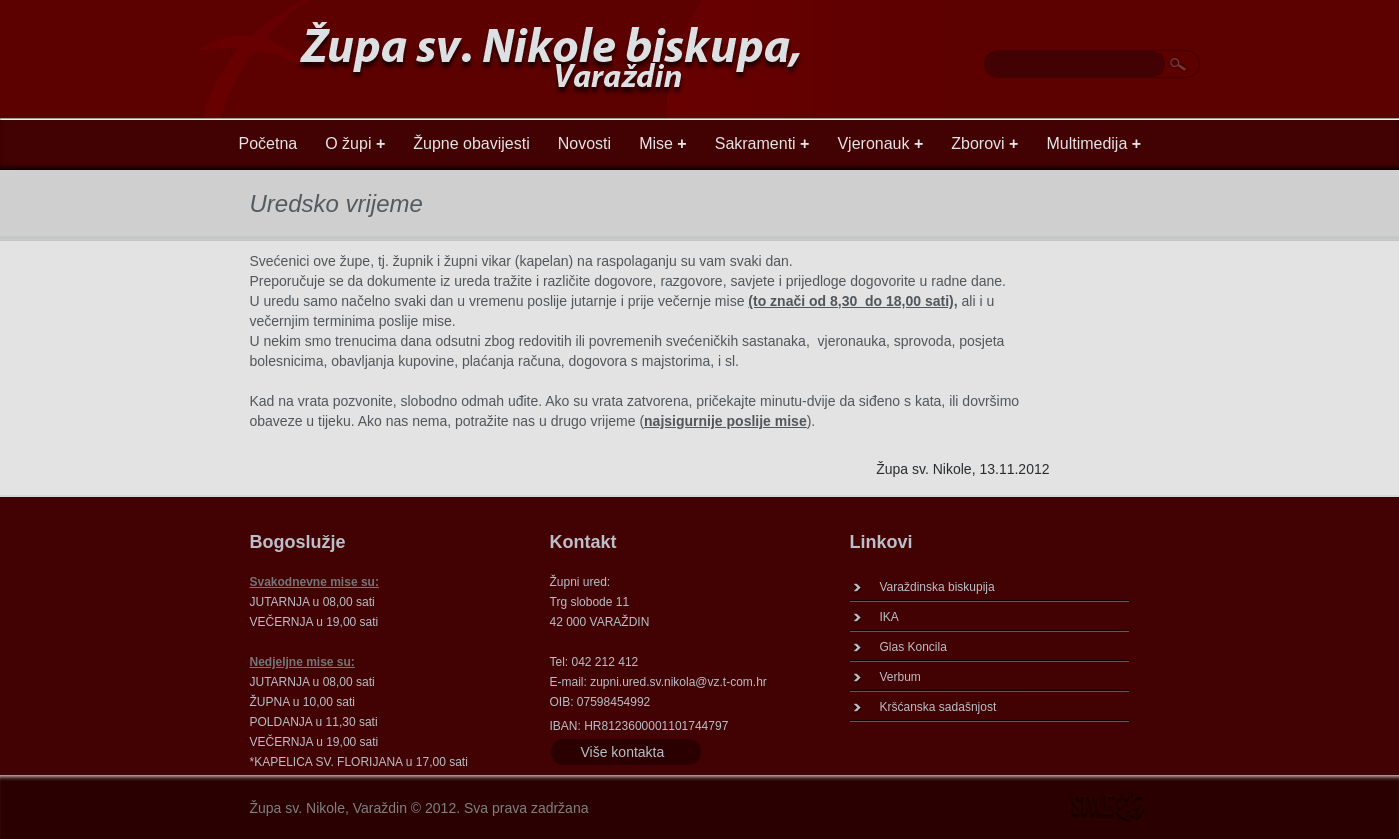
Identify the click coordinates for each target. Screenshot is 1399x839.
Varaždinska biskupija (937, 587)
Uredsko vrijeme (336, 203)
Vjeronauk (880, 143)
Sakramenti (762, 143)
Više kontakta (623, 752)
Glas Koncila (913, 647)
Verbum (900, 677)
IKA (889, 617)
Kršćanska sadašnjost (938, 707)
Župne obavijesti (471, 143)
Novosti (584, 143)
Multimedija (1093, 143)
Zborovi (984, 143)
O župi (355, 143)
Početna (268, 143)
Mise (663, 143)
